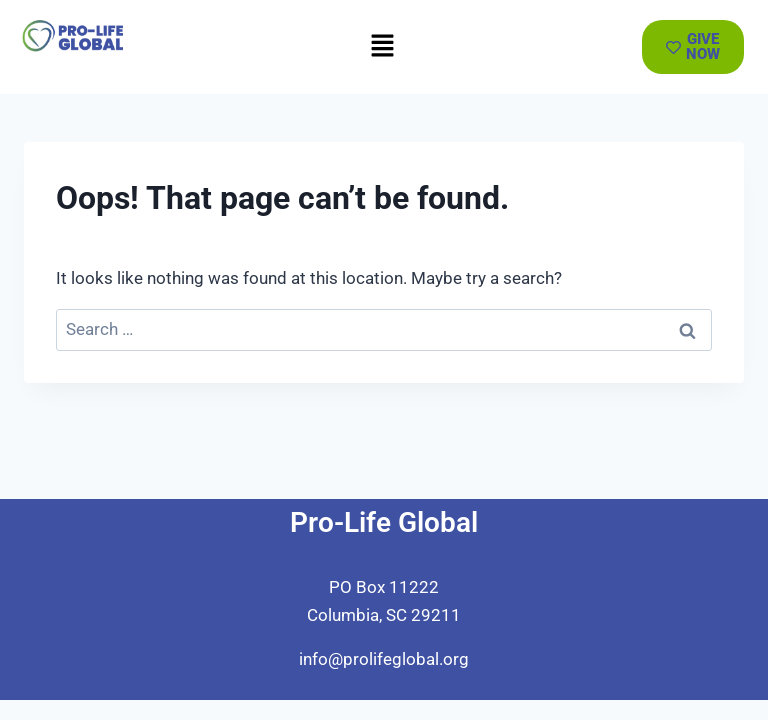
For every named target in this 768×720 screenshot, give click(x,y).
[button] (382, 47)
